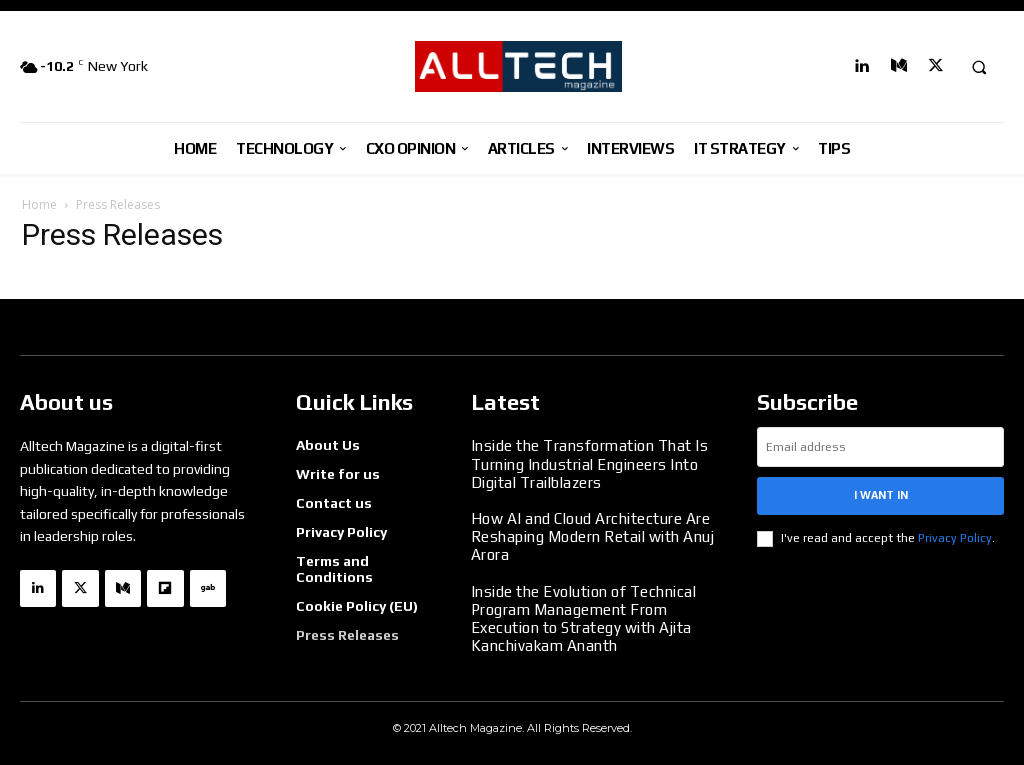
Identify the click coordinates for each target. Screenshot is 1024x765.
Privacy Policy (955, 538)
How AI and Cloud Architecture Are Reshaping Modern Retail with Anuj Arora (587, 533)
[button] (979, 67)
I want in (881, 495)
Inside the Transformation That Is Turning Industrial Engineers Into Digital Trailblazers (583, 463)
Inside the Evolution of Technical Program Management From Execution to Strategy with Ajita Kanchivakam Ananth (579, 610)
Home (39, 204)
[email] (880, 447)
